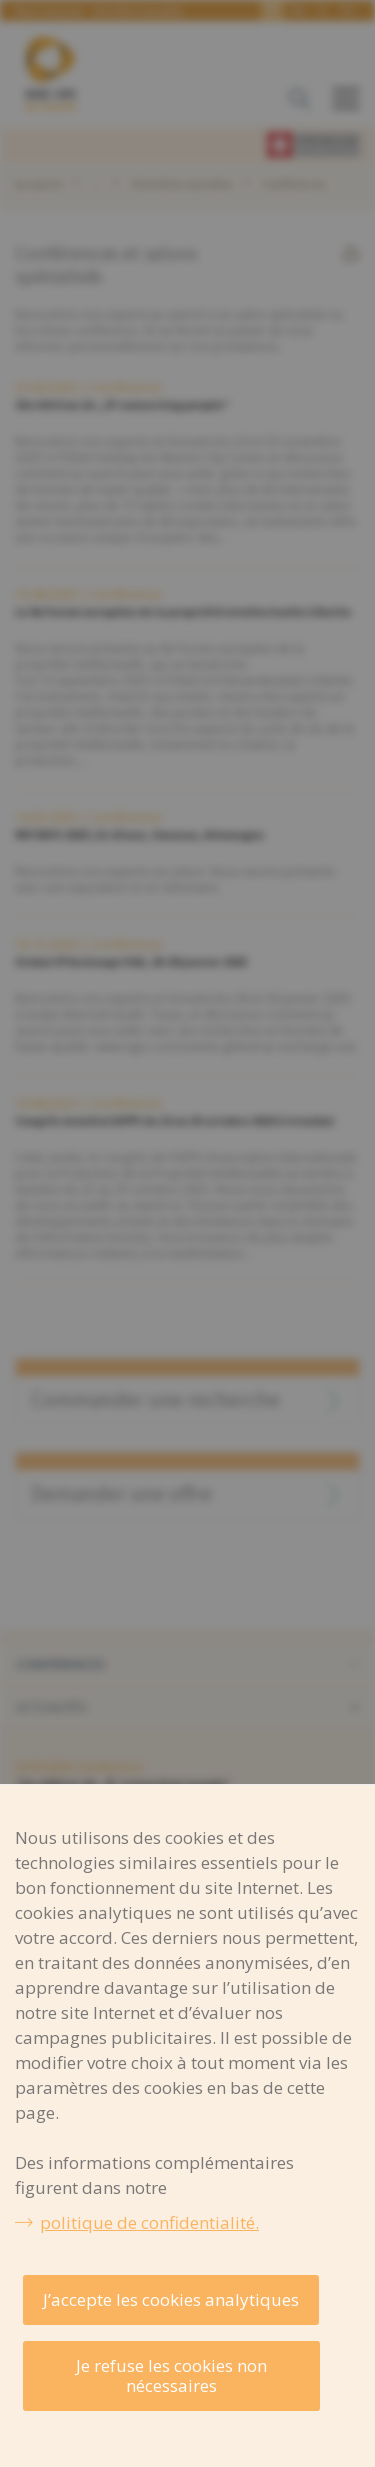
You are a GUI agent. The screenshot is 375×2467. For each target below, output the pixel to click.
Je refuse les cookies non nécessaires (171, 2375)
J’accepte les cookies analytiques (171, 2299)
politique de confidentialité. (149, 2222)
